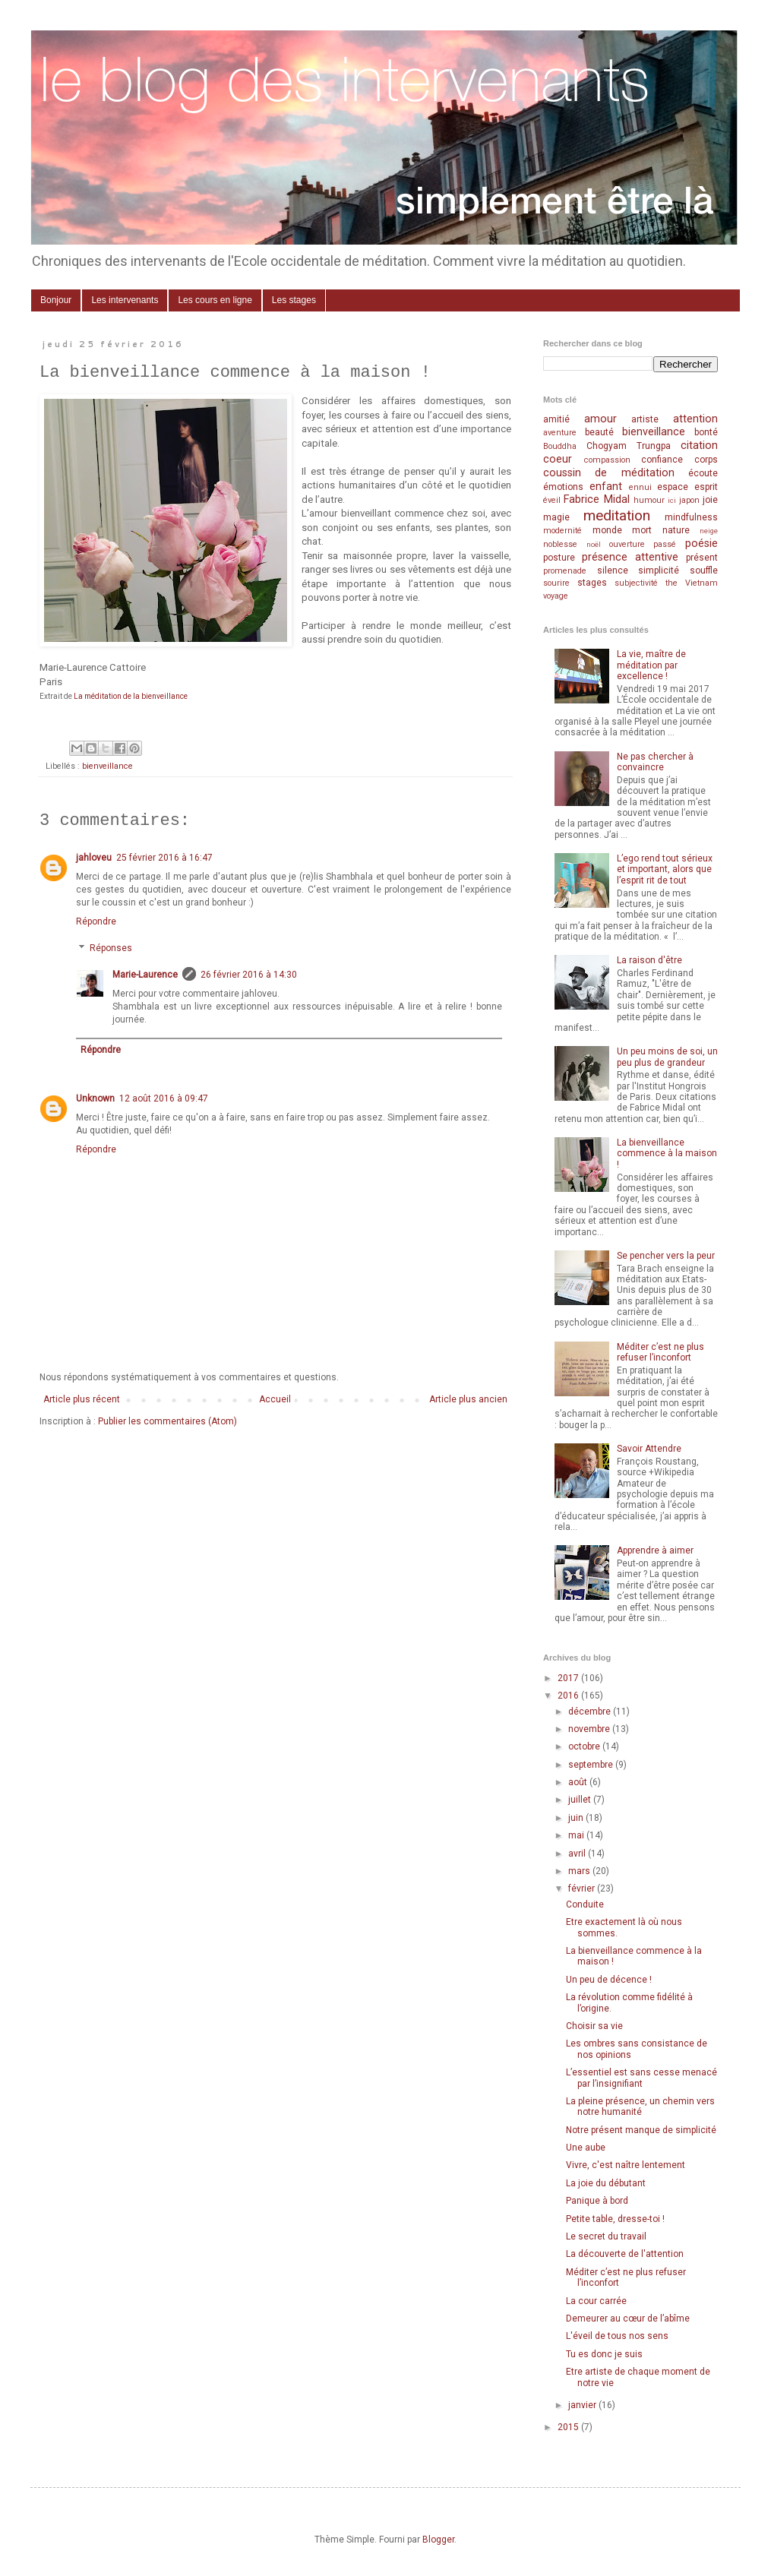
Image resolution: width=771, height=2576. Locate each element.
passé (664, 544)
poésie (701, 543)
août (578, 1782)
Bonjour (55, 300)
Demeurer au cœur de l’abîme (628, 2318)
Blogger (438, 2539)
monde (607, 530)
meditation (616, 515)
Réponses (111, 948)
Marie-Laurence (145, 974)
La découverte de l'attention (625, 2254)
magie (556, 517)
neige (709, 530)
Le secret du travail (606, 2236)
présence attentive (630, 557)
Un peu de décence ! (609, 1979)
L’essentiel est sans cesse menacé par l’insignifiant (641, 2077)
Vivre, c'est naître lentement (625, 2165)
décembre (590, 1711)
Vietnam (701, 583)
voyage (555, 596)
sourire (556, 583)
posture (559, 557)
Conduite (585, 1904)
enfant (605, 486)
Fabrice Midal (596, 499)
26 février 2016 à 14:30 (249, 974)
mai (577, 1835)
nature (676, 530)
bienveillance (107, 766)
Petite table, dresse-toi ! (615, 2219)
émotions (563, 487)
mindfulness (691, 517)
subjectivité (636, 583)
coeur (557, 459)
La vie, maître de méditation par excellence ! (651, 665)
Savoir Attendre (649, 1448)
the (671, 583)
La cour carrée (596, 2301)
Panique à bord (597, 2200)
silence (612, 570)
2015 (569, 2427)
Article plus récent (81, 1399)
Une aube (585, 2147)
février (582, 1888)
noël (593, 544)
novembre (590, 1729)
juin (577, 1818)
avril (578, 1853)
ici (672, 500)
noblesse (560, 544)
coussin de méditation (609, 472)
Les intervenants (124, 300)
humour (649, 500)
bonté (706, 432)
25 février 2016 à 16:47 (164, 857)
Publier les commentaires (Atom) (167, 1421)
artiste (645, 419)
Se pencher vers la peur (666, 1255)
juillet (580, 1799)
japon (689, 500)
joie (710, 500)
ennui (640, 487)
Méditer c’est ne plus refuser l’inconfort (660, 1352)
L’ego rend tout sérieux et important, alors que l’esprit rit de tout (665, 869)
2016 (569, 1695)
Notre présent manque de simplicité (641, 2130)
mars (580, 1871)
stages (592, 582)
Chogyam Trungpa (628, 446)
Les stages (294, 300)
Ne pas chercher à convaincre (655, 762)
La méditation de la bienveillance (131, 696)
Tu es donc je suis (604, 2354)
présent (702, 557)
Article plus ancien (468, 1399)
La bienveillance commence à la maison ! (667, 1153)
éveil (552, 500)
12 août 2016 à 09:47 (163, 1098)
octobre (585, 1746)
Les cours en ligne (214, 300)
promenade (564, 571)
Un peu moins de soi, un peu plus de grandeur (667, 1056)
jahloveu (94, 857)
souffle (704, 570)
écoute (703, 473)
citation (699, 445)
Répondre (96, 921)
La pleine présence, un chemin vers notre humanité (640, 2106)
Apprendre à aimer (655, 1550)
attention (695, 418)
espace (672, 487)
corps (706, 459)
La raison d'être (649, 960)
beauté (599, 432)
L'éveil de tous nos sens (617, 2336)
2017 (569, 1678)
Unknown (95, 1098)
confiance (662, 459)
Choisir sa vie (594, 2026)
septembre (591, 1764)
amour (600, 418)
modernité (562, 531)
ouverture (627, 544)
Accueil (275, 1399)
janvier (583, 2405)
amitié (556, 419)
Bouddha (560, 446)
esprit (706, 487)
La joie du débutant (606, 2183)
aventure (560, 433)
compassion (607, 460)
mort (642, 530)
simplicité (658, 570)
